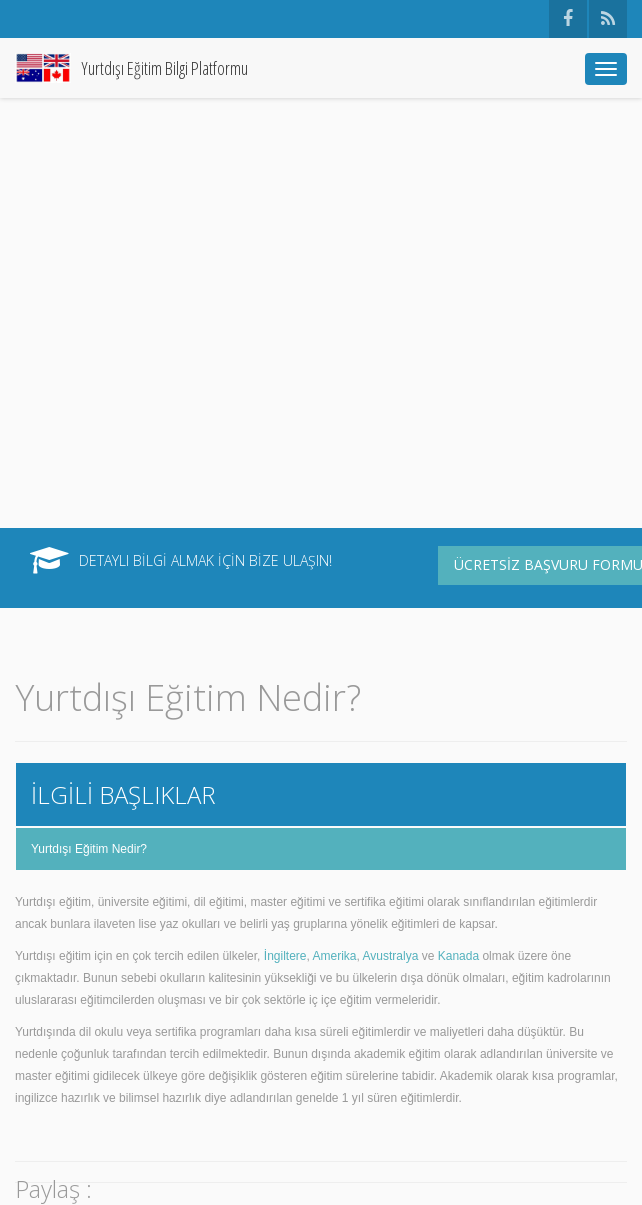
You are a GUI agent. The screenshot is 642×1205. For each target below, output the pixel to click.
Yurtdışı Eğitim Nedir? (89, 849)
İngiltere (285, 956)
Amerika (335, 956)
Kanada (458, 956)
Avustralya (391, 956)
